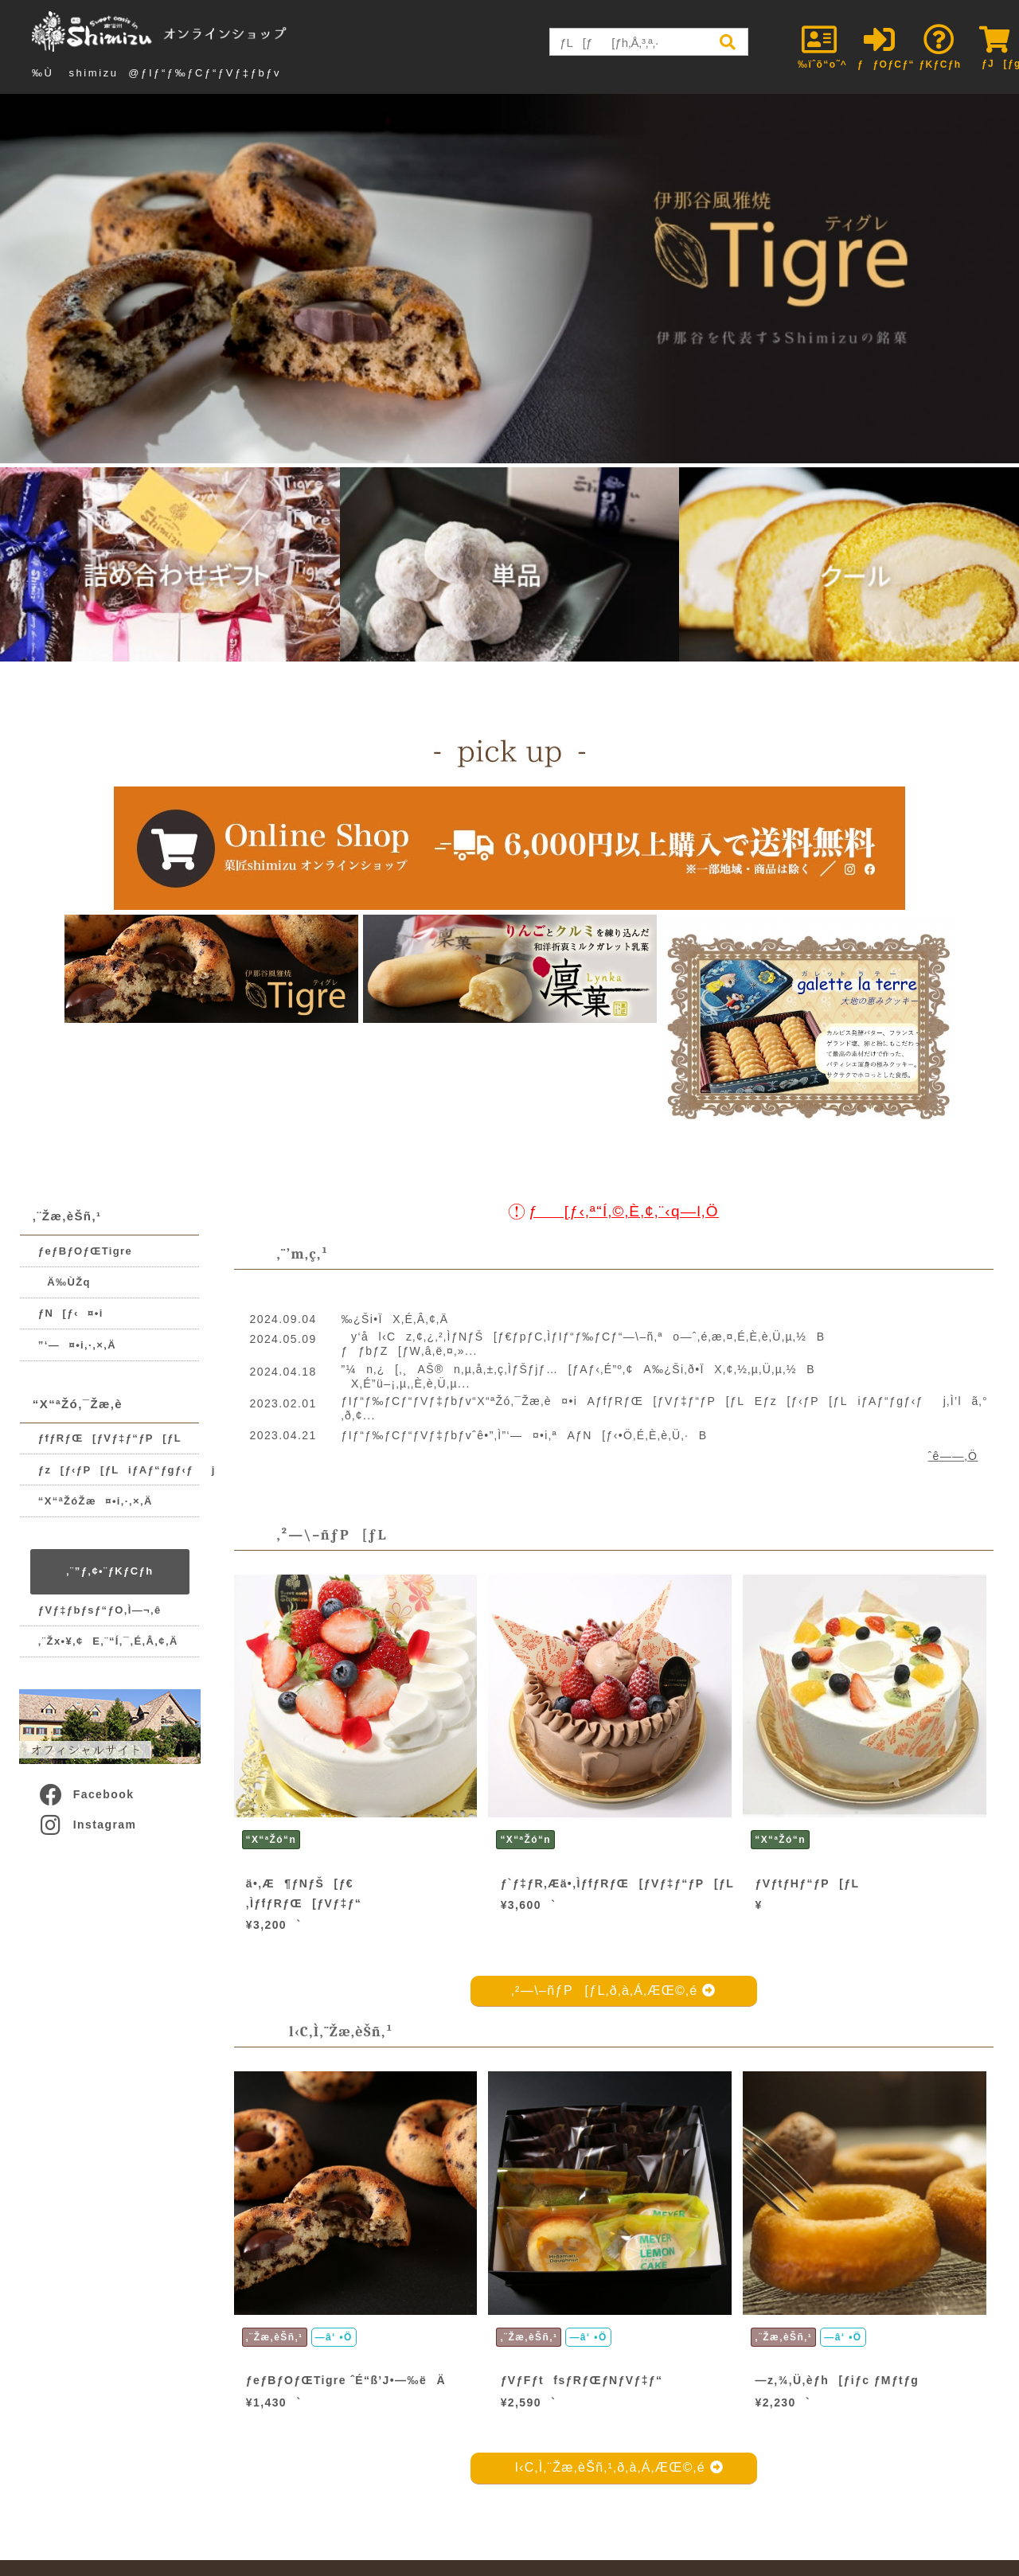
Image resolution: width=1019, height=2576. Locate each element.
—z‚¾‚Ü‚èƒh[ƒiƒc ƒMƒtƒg (837, 2380)
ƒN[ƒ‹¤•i (70, 1313)
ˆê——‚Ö (953, 1456)
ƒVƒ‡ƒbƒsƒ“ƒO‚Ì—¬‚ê (100, 1610)
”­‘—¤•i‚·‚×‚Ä (77, 1345)
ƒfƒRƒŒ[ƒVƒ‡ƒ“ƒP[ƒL (110, 1438)
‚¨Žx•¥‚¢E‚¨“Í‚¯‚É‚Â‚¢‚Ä (108, 1641)
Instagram (87, 1824)
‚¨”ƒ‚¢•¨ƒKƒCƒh (109, 1571)
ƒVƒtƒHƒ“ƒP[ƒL (807, 1883)
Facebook (86, 1794)
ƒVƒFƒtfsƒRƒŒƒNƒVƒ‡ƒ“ (582, 2380)
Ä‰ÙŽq (64, 1282)
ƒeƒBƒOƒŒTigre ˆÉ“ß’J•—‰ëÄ (346, 2380)
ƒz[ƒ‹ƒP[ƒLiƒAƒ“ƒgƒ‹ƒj (119, 1470)
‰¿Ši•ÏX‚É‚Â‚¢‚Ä (395, 1319)
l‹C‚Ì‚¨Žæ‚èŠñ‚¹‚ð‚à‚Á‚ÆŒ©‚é (614, 2467)
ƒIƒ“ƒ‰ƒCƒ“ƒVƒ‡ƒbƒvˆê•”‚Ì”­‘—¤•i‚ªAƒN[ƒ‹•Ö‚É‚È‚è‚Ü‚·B (525, 1435)
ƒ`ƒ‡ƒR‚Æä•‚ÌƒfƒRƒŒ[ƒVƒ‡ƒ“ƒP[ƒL (617, 1883)
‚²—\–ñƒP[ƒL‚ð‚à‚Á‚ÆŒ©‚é (613, 1990)
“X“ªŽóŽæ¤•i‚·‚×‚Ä (95, 1501)
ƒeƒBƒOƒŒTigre (85, 1251)
